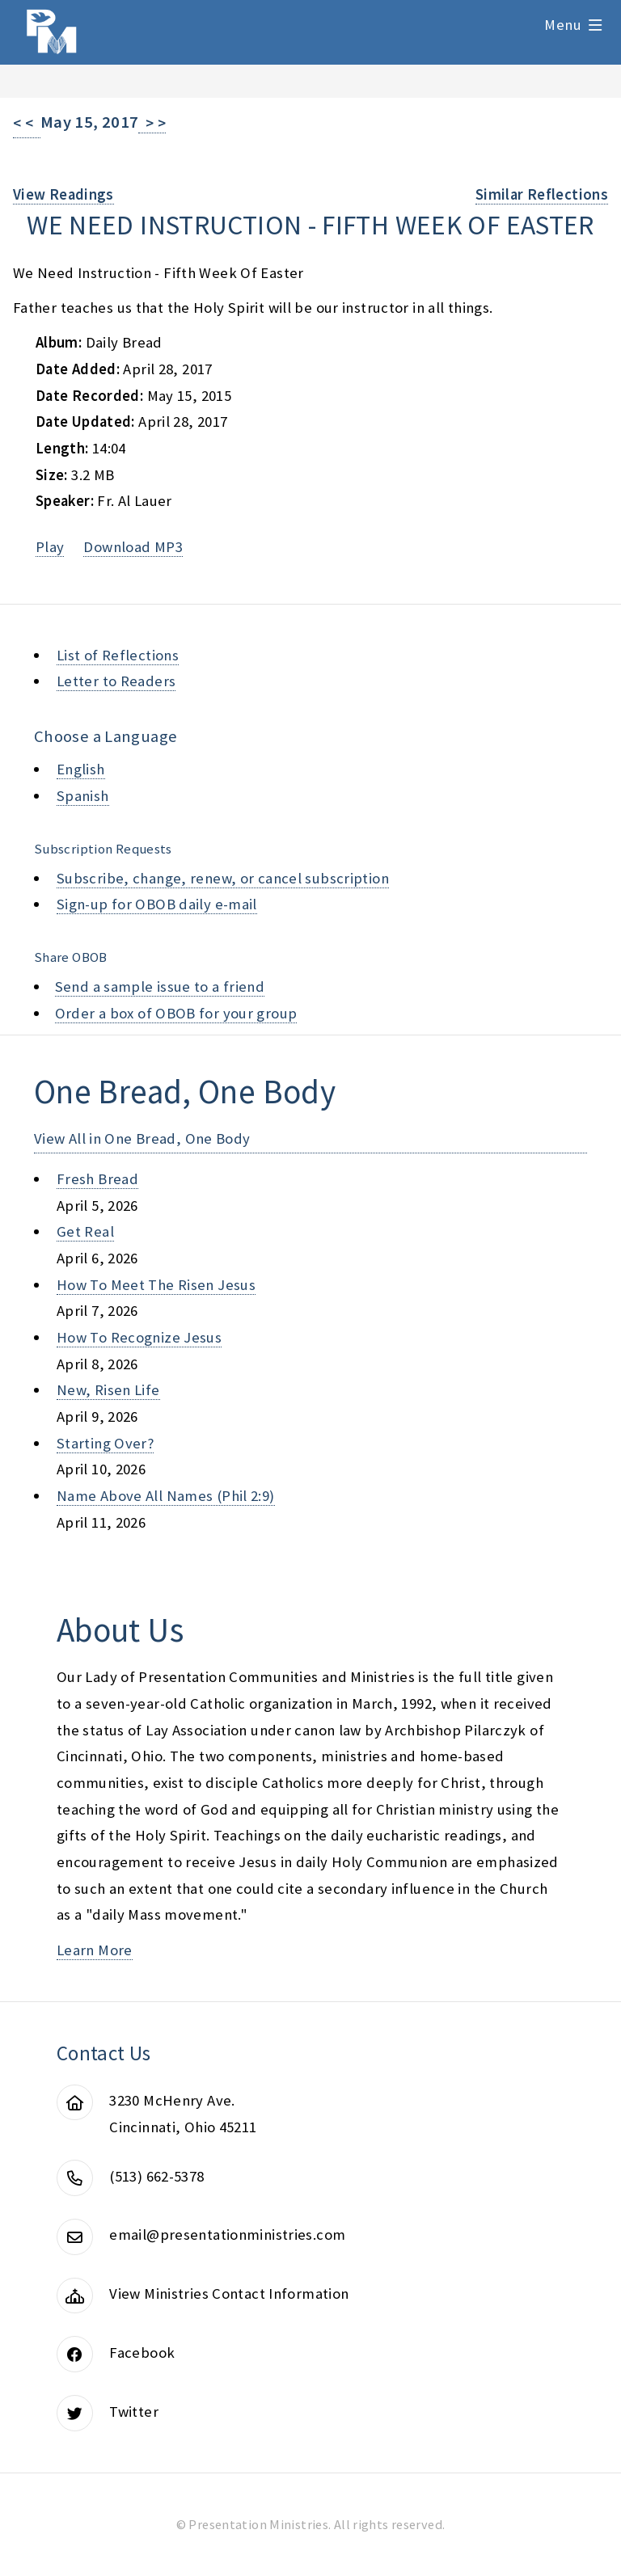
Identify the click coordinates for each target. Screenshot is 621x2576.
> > (152, 123)
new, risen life (108, 1390)
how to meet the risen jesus (156, 1284)
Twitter (133, 2411)
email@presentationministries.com (227, 2234)
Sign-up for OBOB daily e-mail (157, 904)
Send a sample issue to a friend (160, 986)
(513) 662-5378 (156, 2176)
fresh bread (97, 1179)
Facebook (142, 2352)
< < (26, 123)
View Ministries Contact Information (229, 2293)
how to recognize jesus (139, 1337)
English (81, 769)
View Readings (63, 194)
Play (50, 547)
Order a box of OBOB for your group (176, 1013)
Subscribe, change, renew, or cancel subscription (223, 878)
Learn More (95, 1950)
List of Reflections (118, 655)
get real (85, 1231)
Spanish (83, 795)
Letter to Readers (116, 681)
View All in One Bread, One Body (142, 1138)
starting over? (105, 1443)
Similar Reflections (541, 194)
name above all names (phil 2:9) (166, 1495)
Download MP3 (132, 547)
